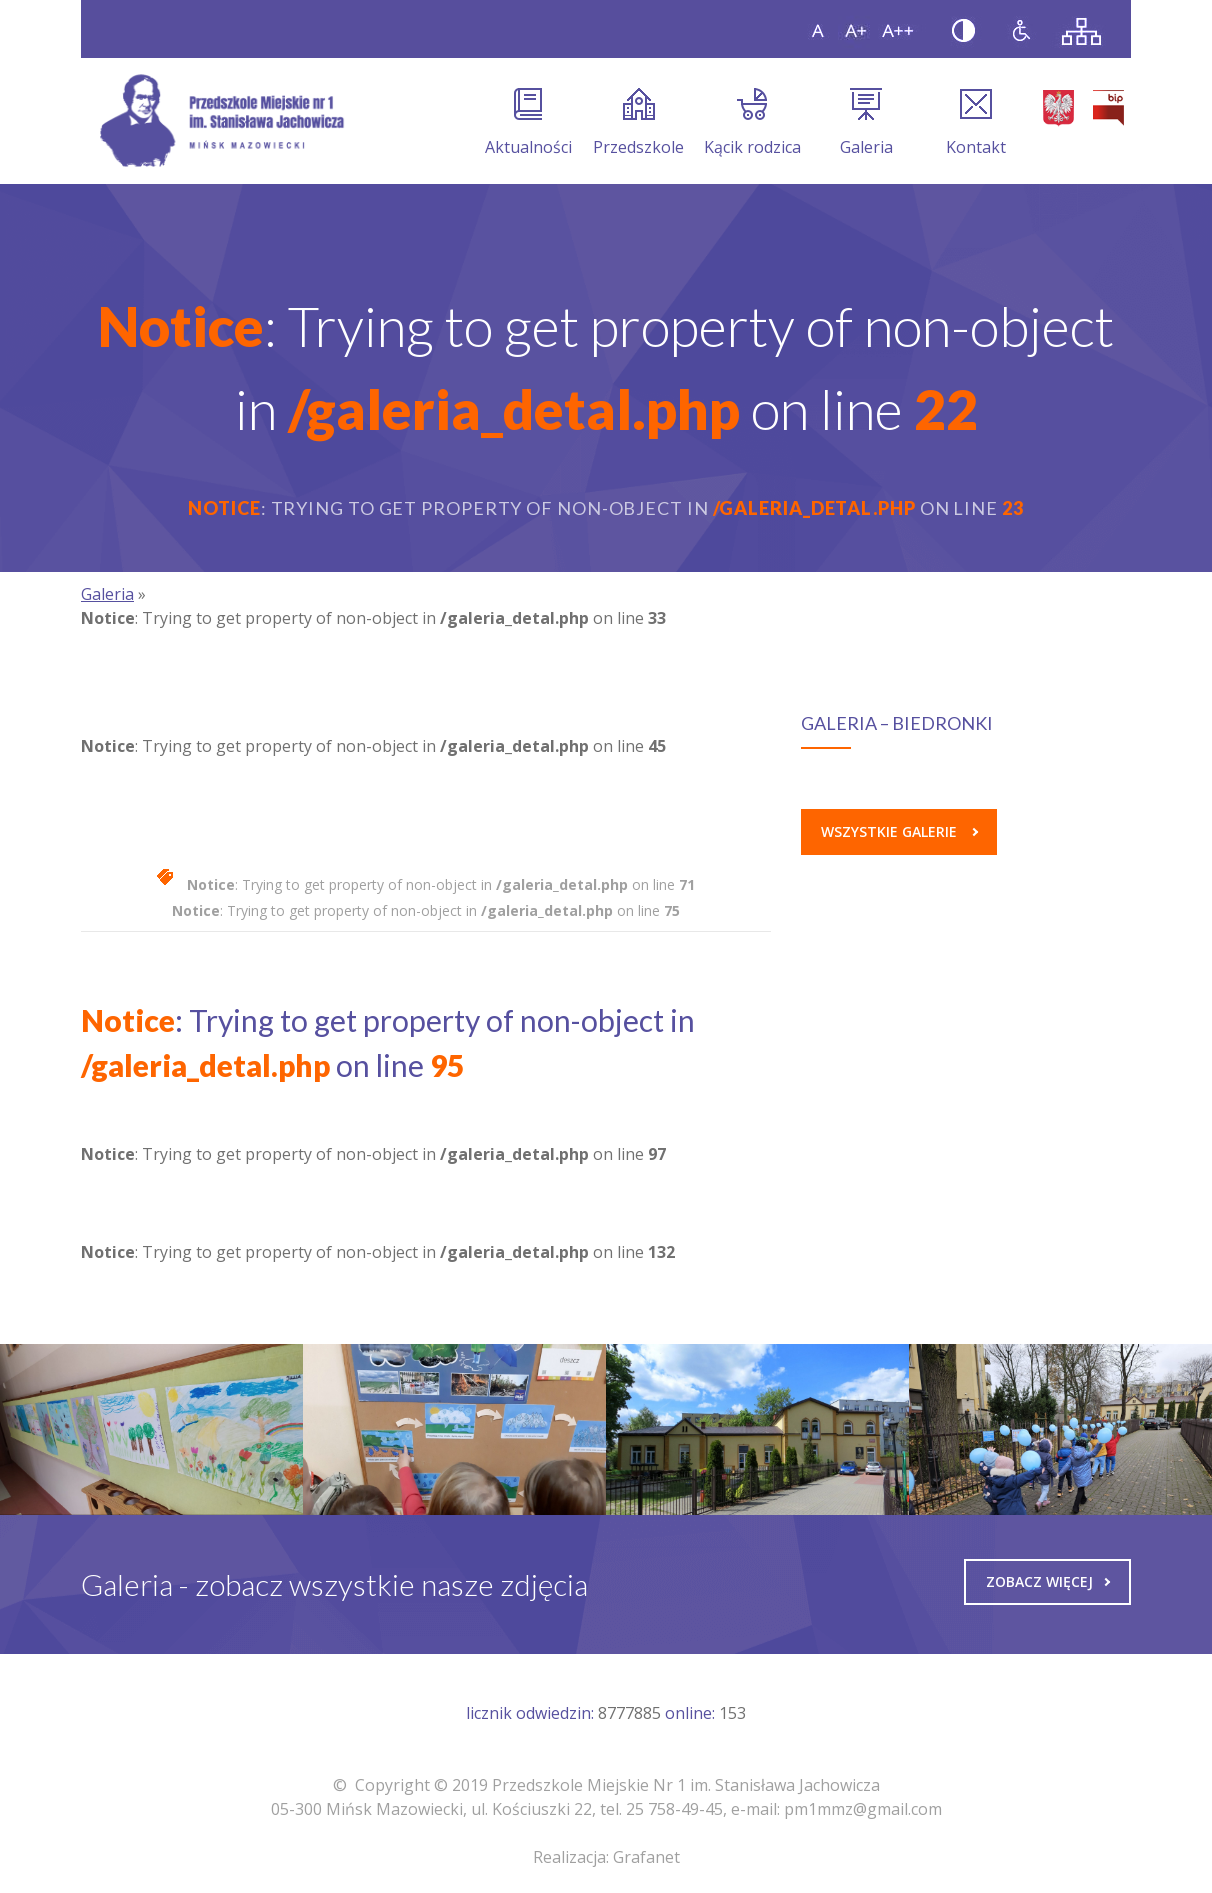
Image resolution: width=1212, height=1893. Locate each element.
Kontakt (976, 123)
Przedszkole (638, 123)
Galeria (866, 123)
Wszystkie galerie (899, 831)
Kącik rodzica (752, 123)
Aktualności (528, 123)
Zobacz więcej (1048, 1581)
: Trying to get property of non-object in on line (441, 884)
